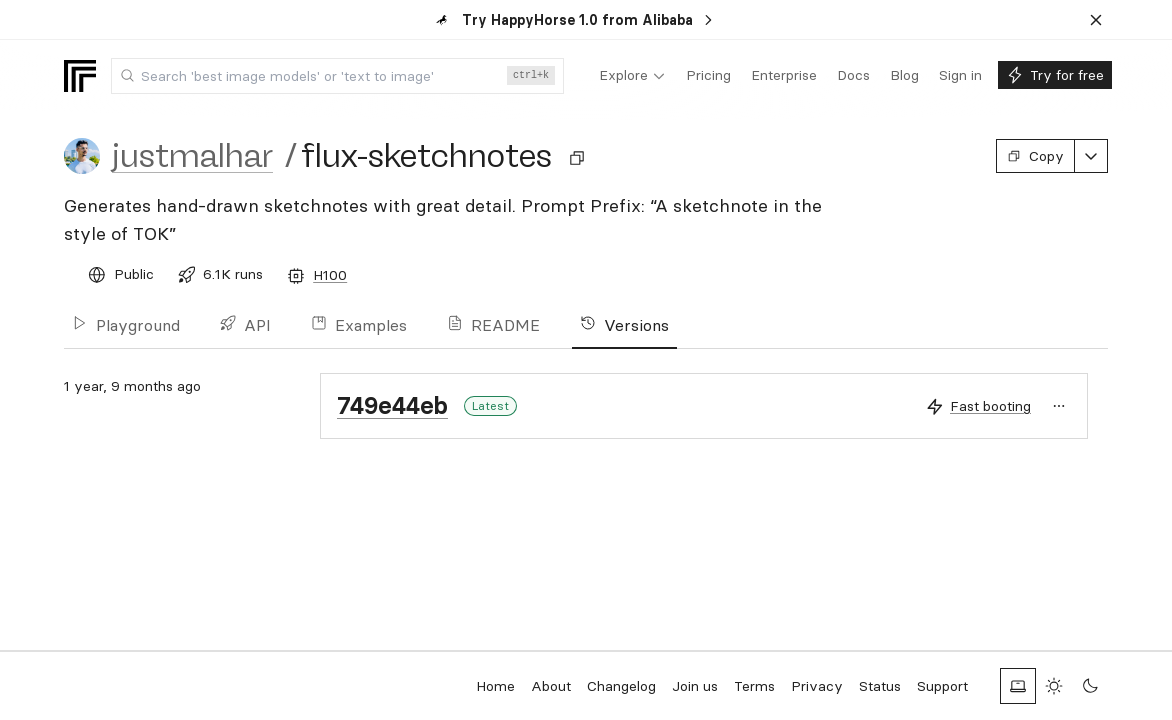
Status (880, 686)
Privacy (817, 686)
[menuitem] (632, 76)
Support (942, 686)
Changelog (621, 686)
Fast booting (990, 406)
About (551, 686)
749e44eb (392, 405)
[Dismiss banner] (1096, 20)
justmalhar (192, 156)
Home (495, 686)
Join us (695, 686)
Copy (1035, 156)
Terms (754, 686)
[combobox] (337, 76)
